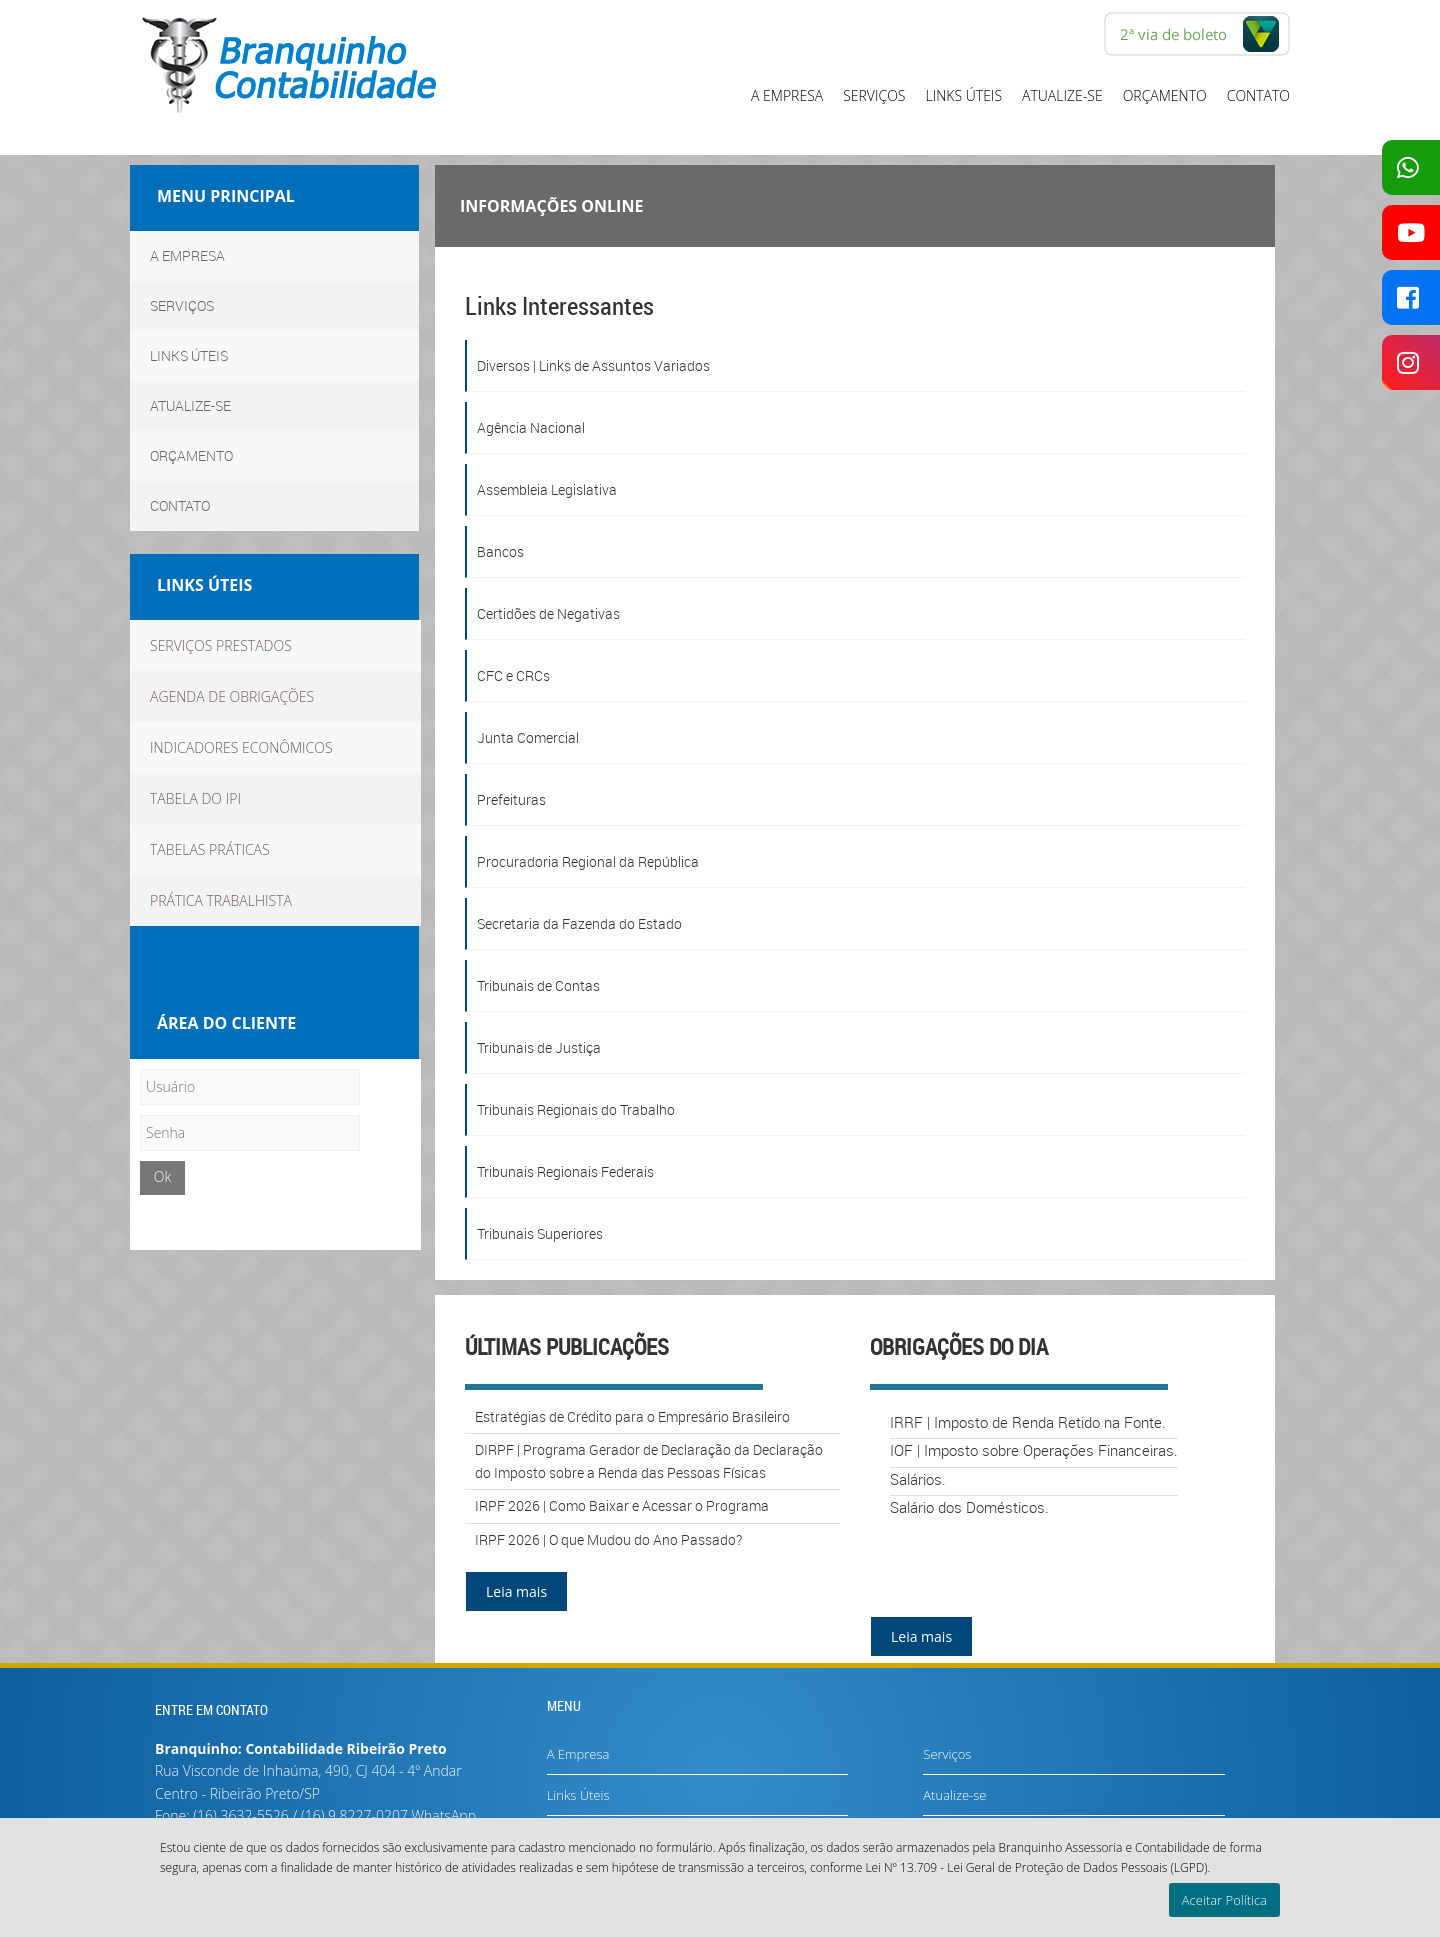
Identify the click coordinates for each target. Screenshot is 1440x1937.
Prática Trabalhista (221, 900)
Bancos (500, 551)
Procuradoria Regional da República (588, 861)
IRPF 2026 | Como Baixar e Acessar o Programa (622, 1505)
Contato (1258, 95)
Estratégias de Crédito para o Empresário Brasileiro (632, 1416)
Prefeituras (511, 799)
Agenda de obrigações (232, 696)
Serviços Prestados (221, 645)
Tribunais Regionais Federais (565, 1171)
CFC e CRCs (513, 675)
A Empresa (787, 95)
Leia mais (516, 1591)
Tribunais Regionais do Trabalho (576, 1109)
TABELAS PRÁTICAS (210, 849)
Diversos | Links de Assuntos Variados (593, 365)
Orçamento (1165, 95)
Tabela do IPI (195, 798)
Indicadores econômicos (241, 747)
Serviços (874, 95)
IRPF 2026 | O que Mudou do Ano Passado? (608, 1539)
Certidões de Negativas (548, 613)
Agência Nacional (531, 427)
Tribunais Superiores (540, 1233)
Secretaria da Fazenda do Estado (579, 923)
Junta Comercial (528, 737)
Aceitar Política (1224, 1900)
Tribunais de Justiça (539, 1047)
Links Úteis (964, 95)
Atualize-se (1062, 95)
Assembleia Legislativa (547, 489)
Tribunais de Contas (538, 985)
